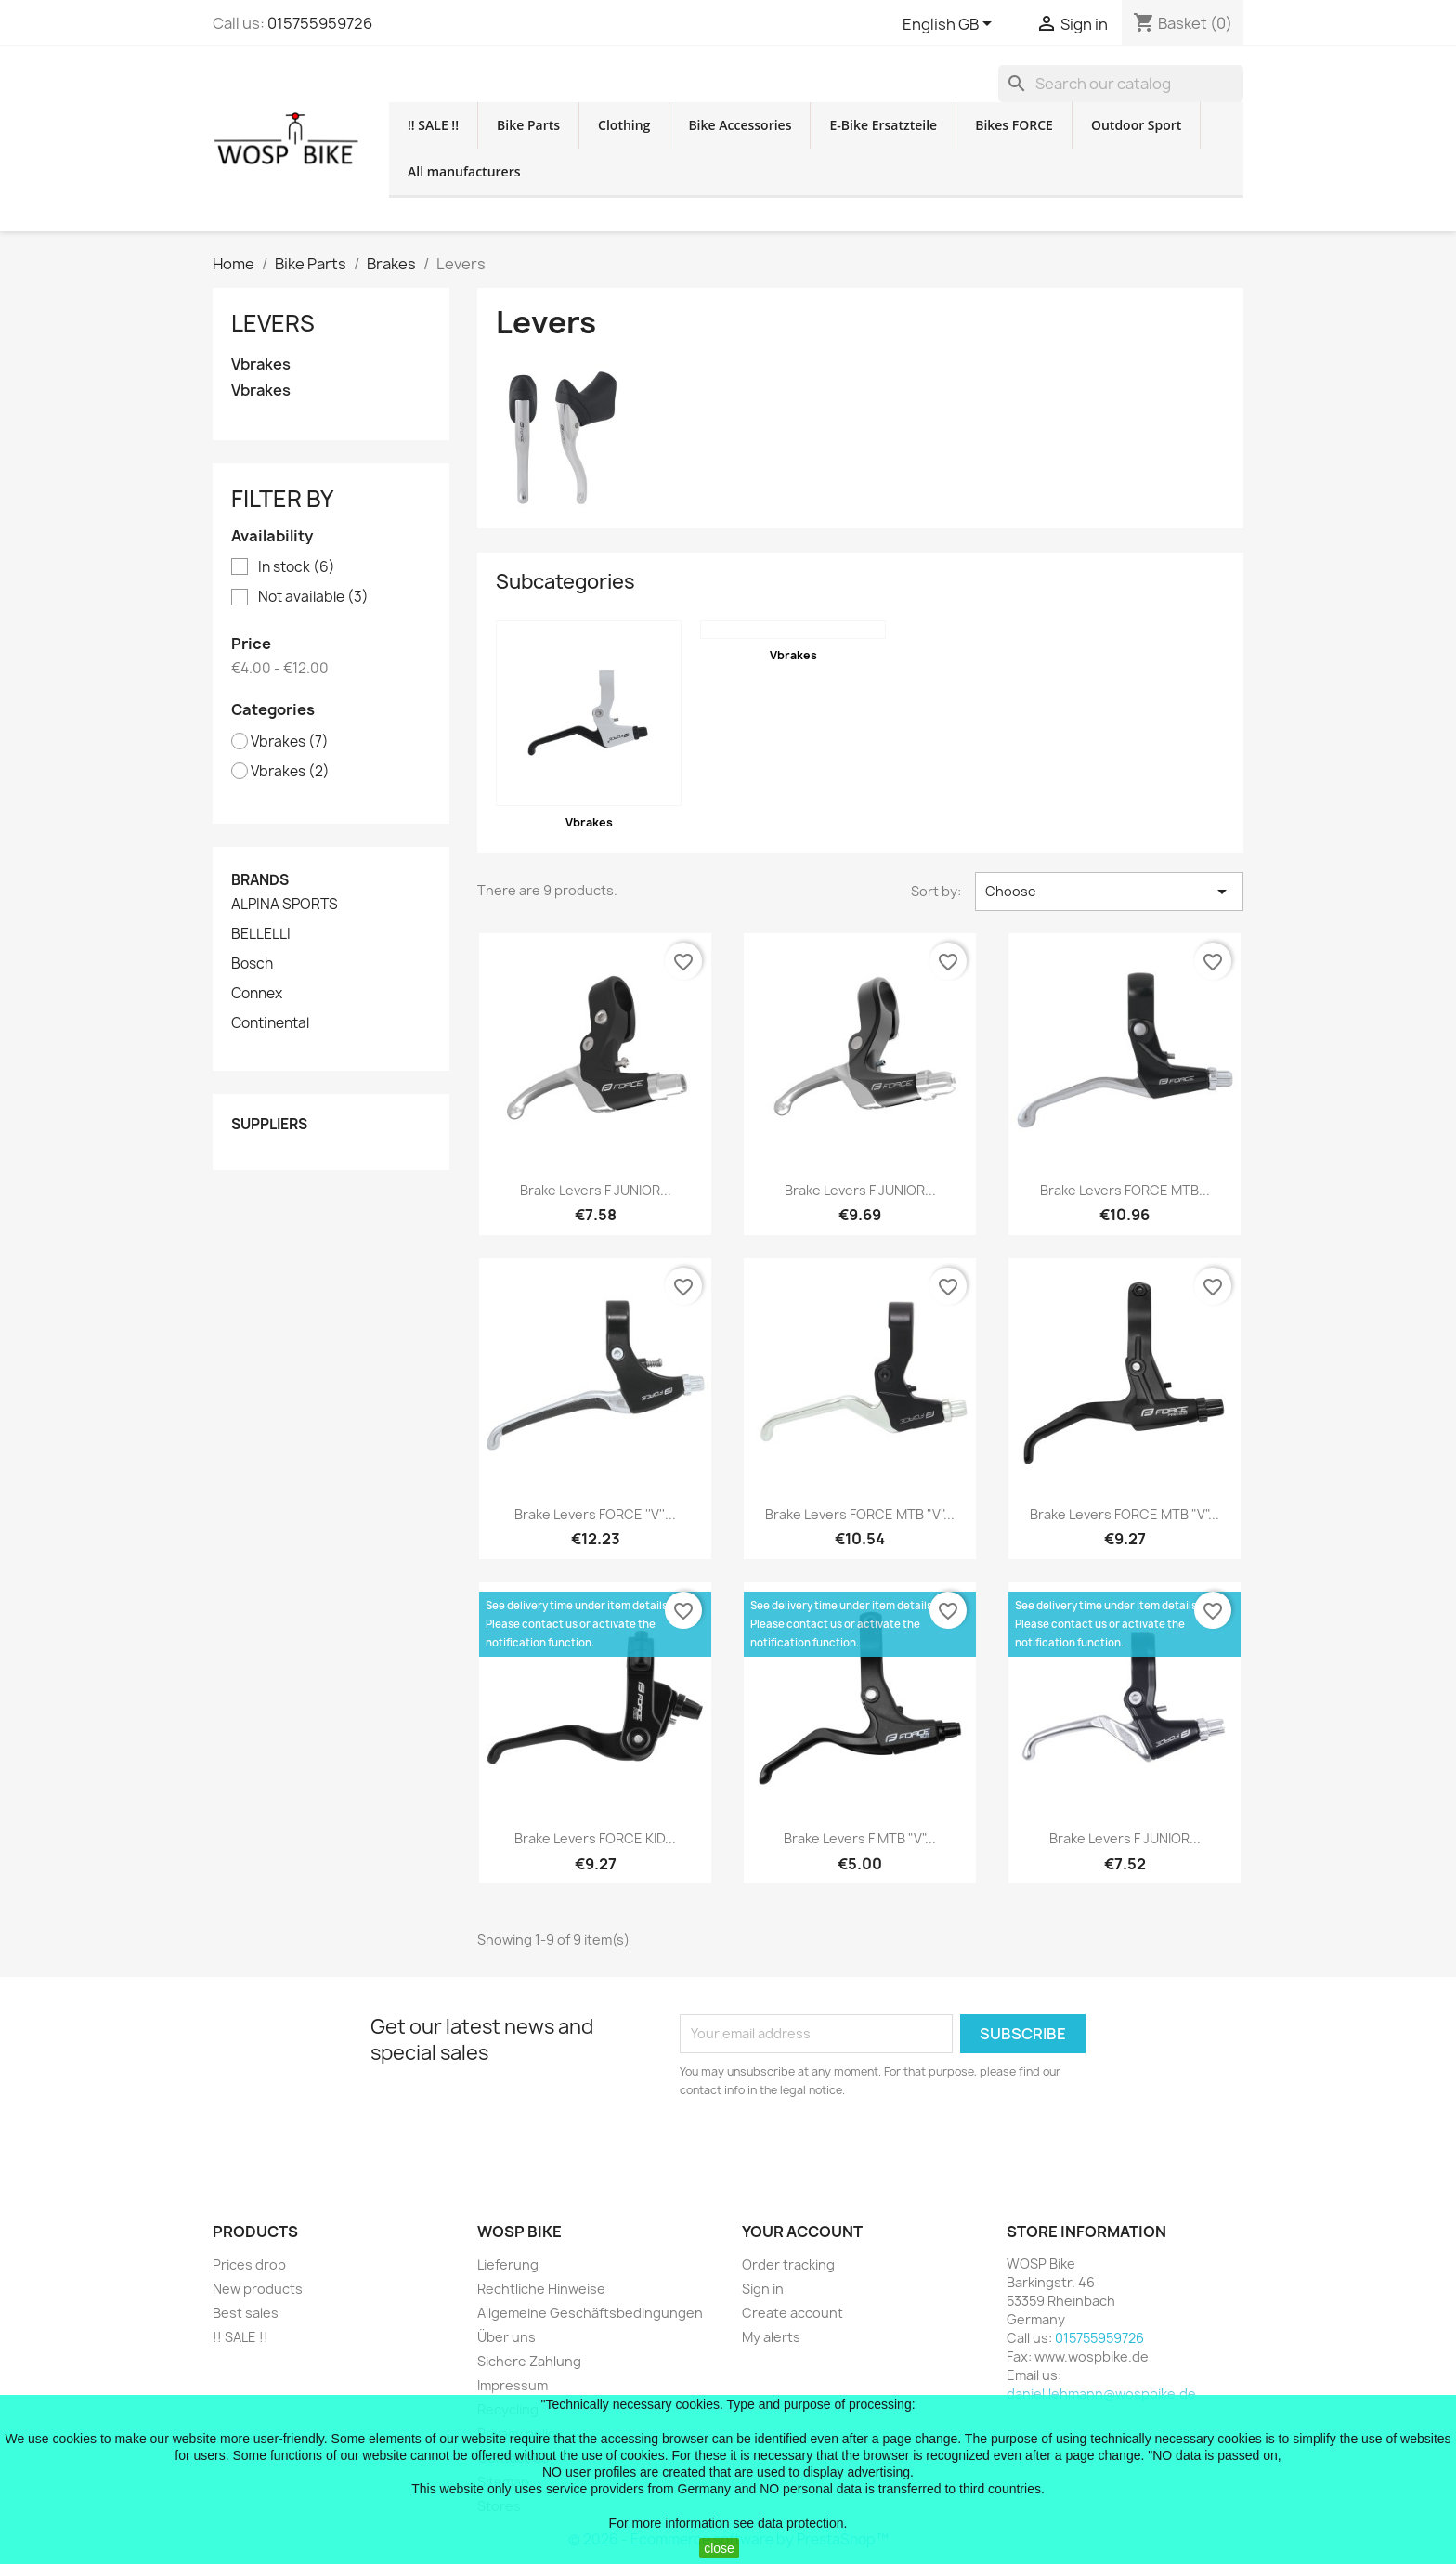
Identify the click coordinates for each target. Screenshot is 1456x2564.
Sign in (763, 2288)
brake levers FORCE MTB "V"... (860, 1514)
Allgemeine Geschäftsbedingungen (590, 2313)
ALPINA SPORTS (284, 904)
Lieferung (508, 2264)
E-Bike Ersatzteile (883, 125)
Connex (256, 993)
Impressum (512, 2385)
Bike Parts (528, 125)
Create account (792, 2313)
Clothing (624, 125)
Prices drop (249, 2264)
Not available (313, 597)
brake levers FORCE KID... (595, 1838)
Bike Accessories (739, 125)
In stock (296, 567)
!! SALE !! (433, 125)
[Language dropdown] (950, 25)
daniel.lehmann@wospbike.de (1101, 2393)
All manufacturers (464, 171)
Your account (802, 2231)
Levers (273, 323)
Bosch (252, 964)
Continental (270, 1023)
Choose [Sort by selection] (1109, 891)
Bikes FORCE (1014, 125)
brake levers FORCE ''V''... (595, 1514)
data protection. (803, 2523)
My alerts (771, 2337)
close (719, 2548)
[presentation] (835, 2151)
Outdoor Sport (1136, 125)
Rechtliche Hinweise (541, 2288)
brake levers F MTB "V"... (860, 1838)
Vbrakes (261, 364)
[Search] (1120, 83)
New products (258, 2288)
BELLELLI (261, 934)
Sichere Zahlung (529, 2361)
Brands (260, 880)
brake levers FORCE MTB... (1125, 1190)
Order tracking (788, 2264)
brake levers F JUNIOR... (595, 1190)
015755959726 (319, 23)
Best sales (246, 2313)
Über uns (506, 2337)
